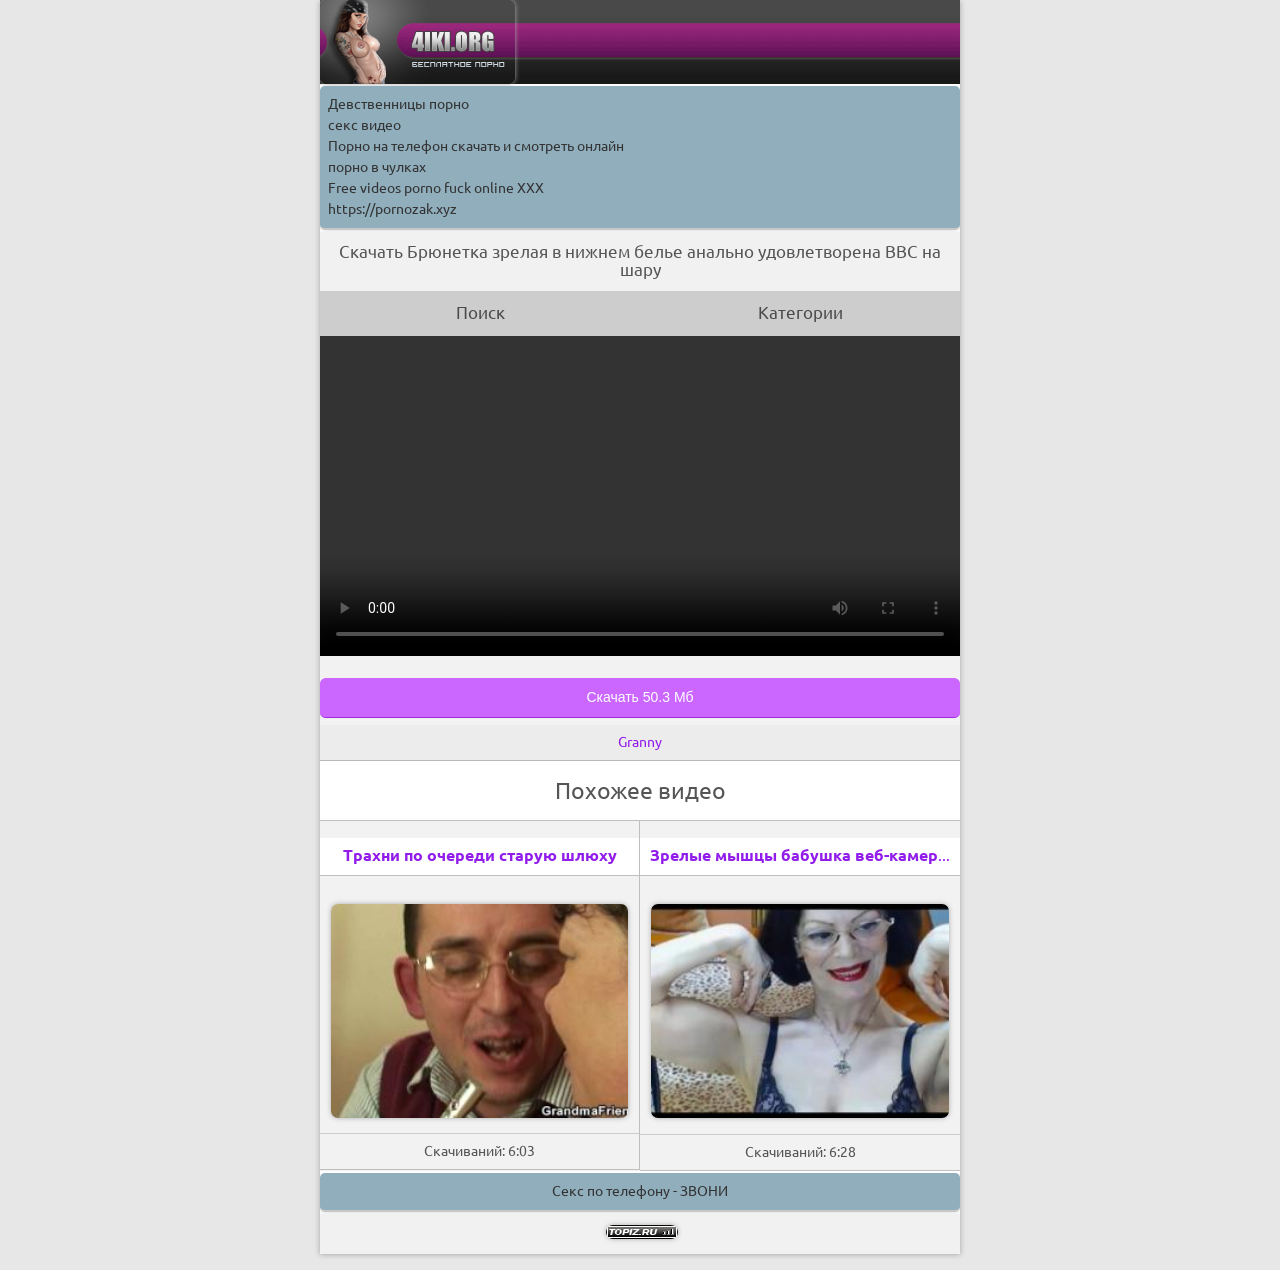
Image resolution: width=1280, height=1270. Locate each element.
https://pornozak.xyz (392, 209)
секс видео (364, 125)
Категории (800, 312)
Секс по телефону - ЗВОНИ (640, 1191)
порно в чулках (377, 167)
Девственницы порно (398, 104)
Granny (640, 742)
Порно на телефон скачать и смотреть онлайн (476, 146)
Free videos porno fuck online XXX (436, 188)
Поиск (480, 312)
